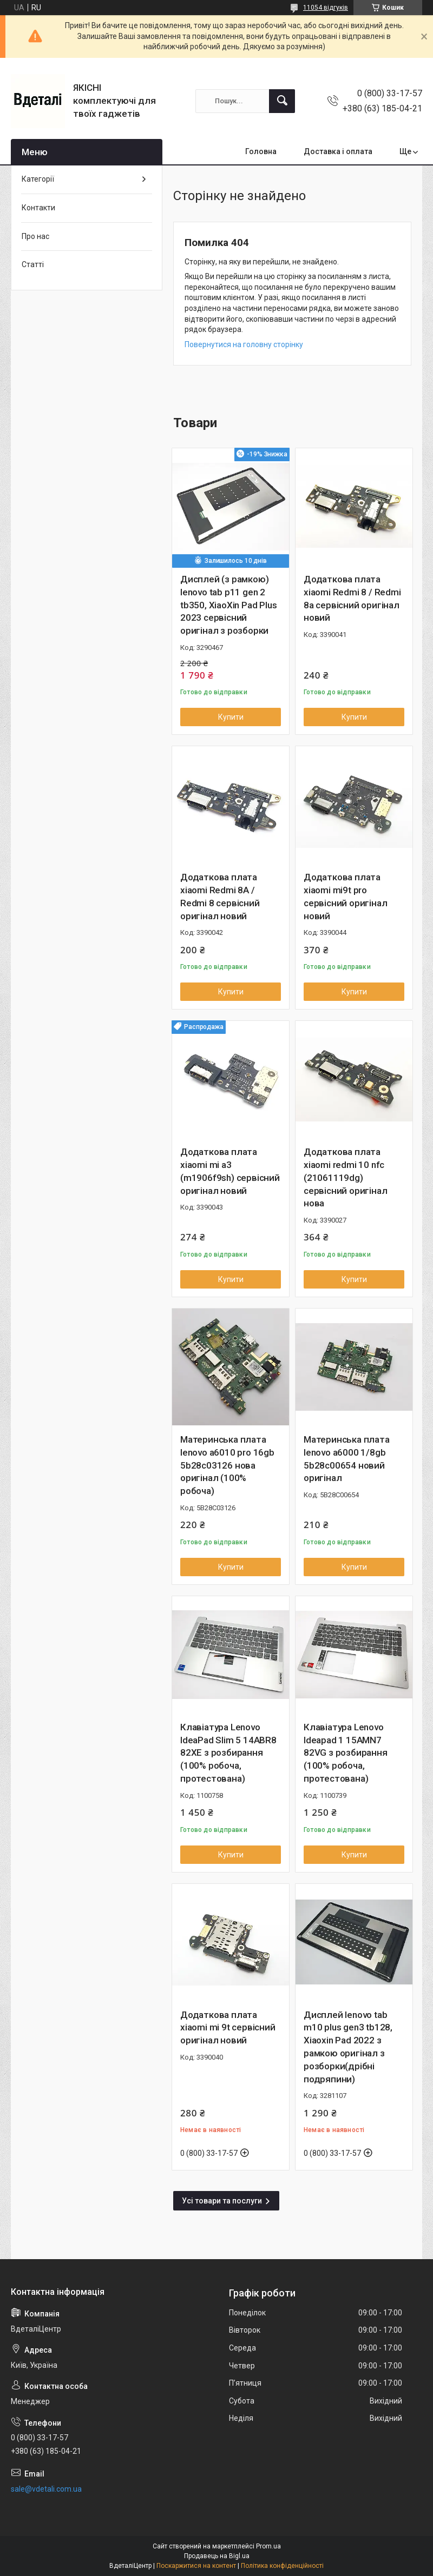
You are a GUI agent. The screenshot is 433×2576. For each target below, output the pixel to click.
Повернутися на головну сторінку (244, 344)
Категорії (38, 179)
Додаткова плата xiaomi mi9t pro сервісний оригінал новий (345, 896)
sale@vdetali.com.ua (46, 2489)
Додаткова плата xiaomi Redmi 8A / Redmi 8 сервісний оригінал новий (220, 896)
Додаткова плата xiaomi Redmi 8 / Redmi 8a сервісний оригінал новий (352, 598)
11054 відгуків (325, 7)
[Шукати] (282, 101)
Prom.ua (268, 2546)
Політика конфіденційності (282, 2566)
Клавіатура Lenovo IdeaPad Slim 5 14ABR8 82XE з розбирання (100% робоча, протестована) (228, 1753)
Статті (33, 264)
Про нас (35, 236)
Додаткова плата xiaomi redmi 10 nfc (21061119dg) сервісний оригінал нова (345, 1177)
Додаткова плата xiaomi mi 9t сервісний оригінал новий (227, 2027)
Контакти (38, 207)
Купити (231, 717)
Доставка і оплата (338, 151)
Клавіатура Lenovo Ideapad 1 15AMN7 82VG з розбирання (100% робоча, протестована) (346, 1753)
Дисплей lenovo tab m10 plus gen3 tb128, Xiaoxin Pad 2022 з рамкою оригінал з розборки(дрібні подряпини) (348, 2046)
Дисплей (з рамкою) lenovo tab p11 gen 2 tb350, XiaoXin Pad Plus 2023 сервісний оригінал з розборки (228, 605)
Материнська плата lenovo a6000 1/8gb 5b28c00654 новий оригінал (347, 1458)
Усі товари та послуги (222, 2200)
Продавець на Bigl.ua (217, 2556)
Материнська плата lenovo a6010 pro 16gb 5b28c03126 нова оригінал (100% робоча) (227, 1465)
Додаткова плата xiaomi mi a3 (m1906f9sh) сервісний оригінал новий (230, 1171)
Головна (261, 151)
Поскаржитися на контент (196, 2566)
